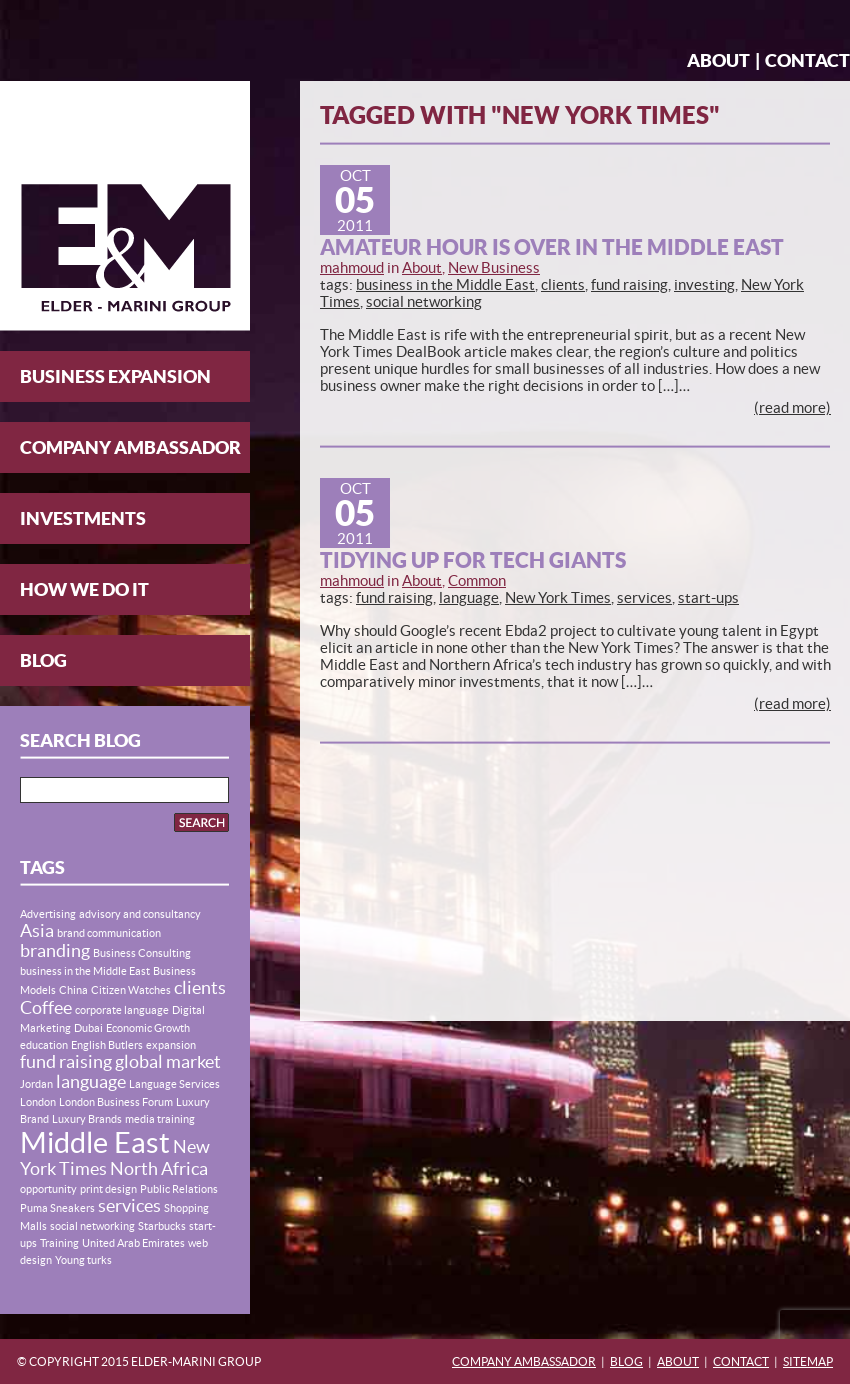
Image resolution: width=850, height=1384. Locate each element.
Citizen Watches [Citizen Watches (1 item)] (131, 990)
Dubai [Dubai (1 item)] (88, 1028)
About (718, 60)
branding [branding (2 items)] (55, 951)
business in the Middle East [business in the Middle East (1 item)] (85, 971)
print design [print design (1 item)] (108, 1189)
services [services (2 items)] (129, 1206)
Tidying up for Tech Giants (473, 560)
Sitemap (808, 1361)
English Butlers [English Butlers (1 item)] (107, 1045)
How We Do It (84, 589)
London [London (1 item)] (38, 1102)
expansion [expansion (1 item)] (171, 1045)
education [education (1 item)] (44, 1045)
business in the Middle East (445, 284)
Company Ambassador (130, 447)
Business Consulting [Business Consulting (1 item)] (142, 953)
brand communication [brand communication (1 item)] (109, 933)
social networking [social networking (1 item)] (92, 1226)
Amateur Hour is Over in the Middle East (552, 247)
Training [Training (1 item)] (59, 1243)
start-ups (708, 597)
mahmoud (352, 267)
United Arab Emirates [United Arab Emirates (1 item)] (133, 1243)
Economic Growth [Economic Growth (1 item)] (148, 1028)
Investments (83, 518)
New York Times (558, 597)
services (644, 597)
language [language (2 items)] (91, 1082)
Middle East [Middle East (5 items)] (95, 1142)
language (469, 597)
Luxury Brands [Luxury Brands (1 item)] (87, 1119)
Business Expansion (115, 376)
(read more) (792, 407)
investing (704, 284)
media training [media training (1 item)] (160, 1119)
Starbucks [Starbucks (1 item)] (162, 1226)
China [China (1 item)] (73, 990)
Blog (43, 660)
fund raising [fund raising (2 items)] (66, 1062)
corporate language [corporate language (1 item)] (122, 1010)
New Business (494, 267)
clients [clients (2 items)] (200, 988)
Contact (807, 60)
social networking (424, 301)
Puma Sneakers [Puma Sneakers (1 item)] (57, 1208)
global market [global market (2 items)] (168, 1062)
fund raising (629, 284)
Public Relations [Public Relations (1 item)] (179, 1189)
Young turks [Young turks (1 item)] (83, 1260)
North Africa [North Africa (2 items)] (159, 1169)
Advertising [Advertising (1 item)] (48, 914)
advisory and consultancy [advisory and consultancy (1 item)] (140, 914)
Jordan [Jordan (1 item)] (36, 1084)
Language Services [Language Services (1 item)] (174, 1084)
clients (563, 284)
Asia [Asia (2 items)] (37, 931)
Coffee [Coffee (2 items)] (46, 1008)
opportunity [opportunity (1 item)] (48, 1189)
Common (477, 580)
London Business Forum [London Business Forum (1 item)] (116, 1102)
